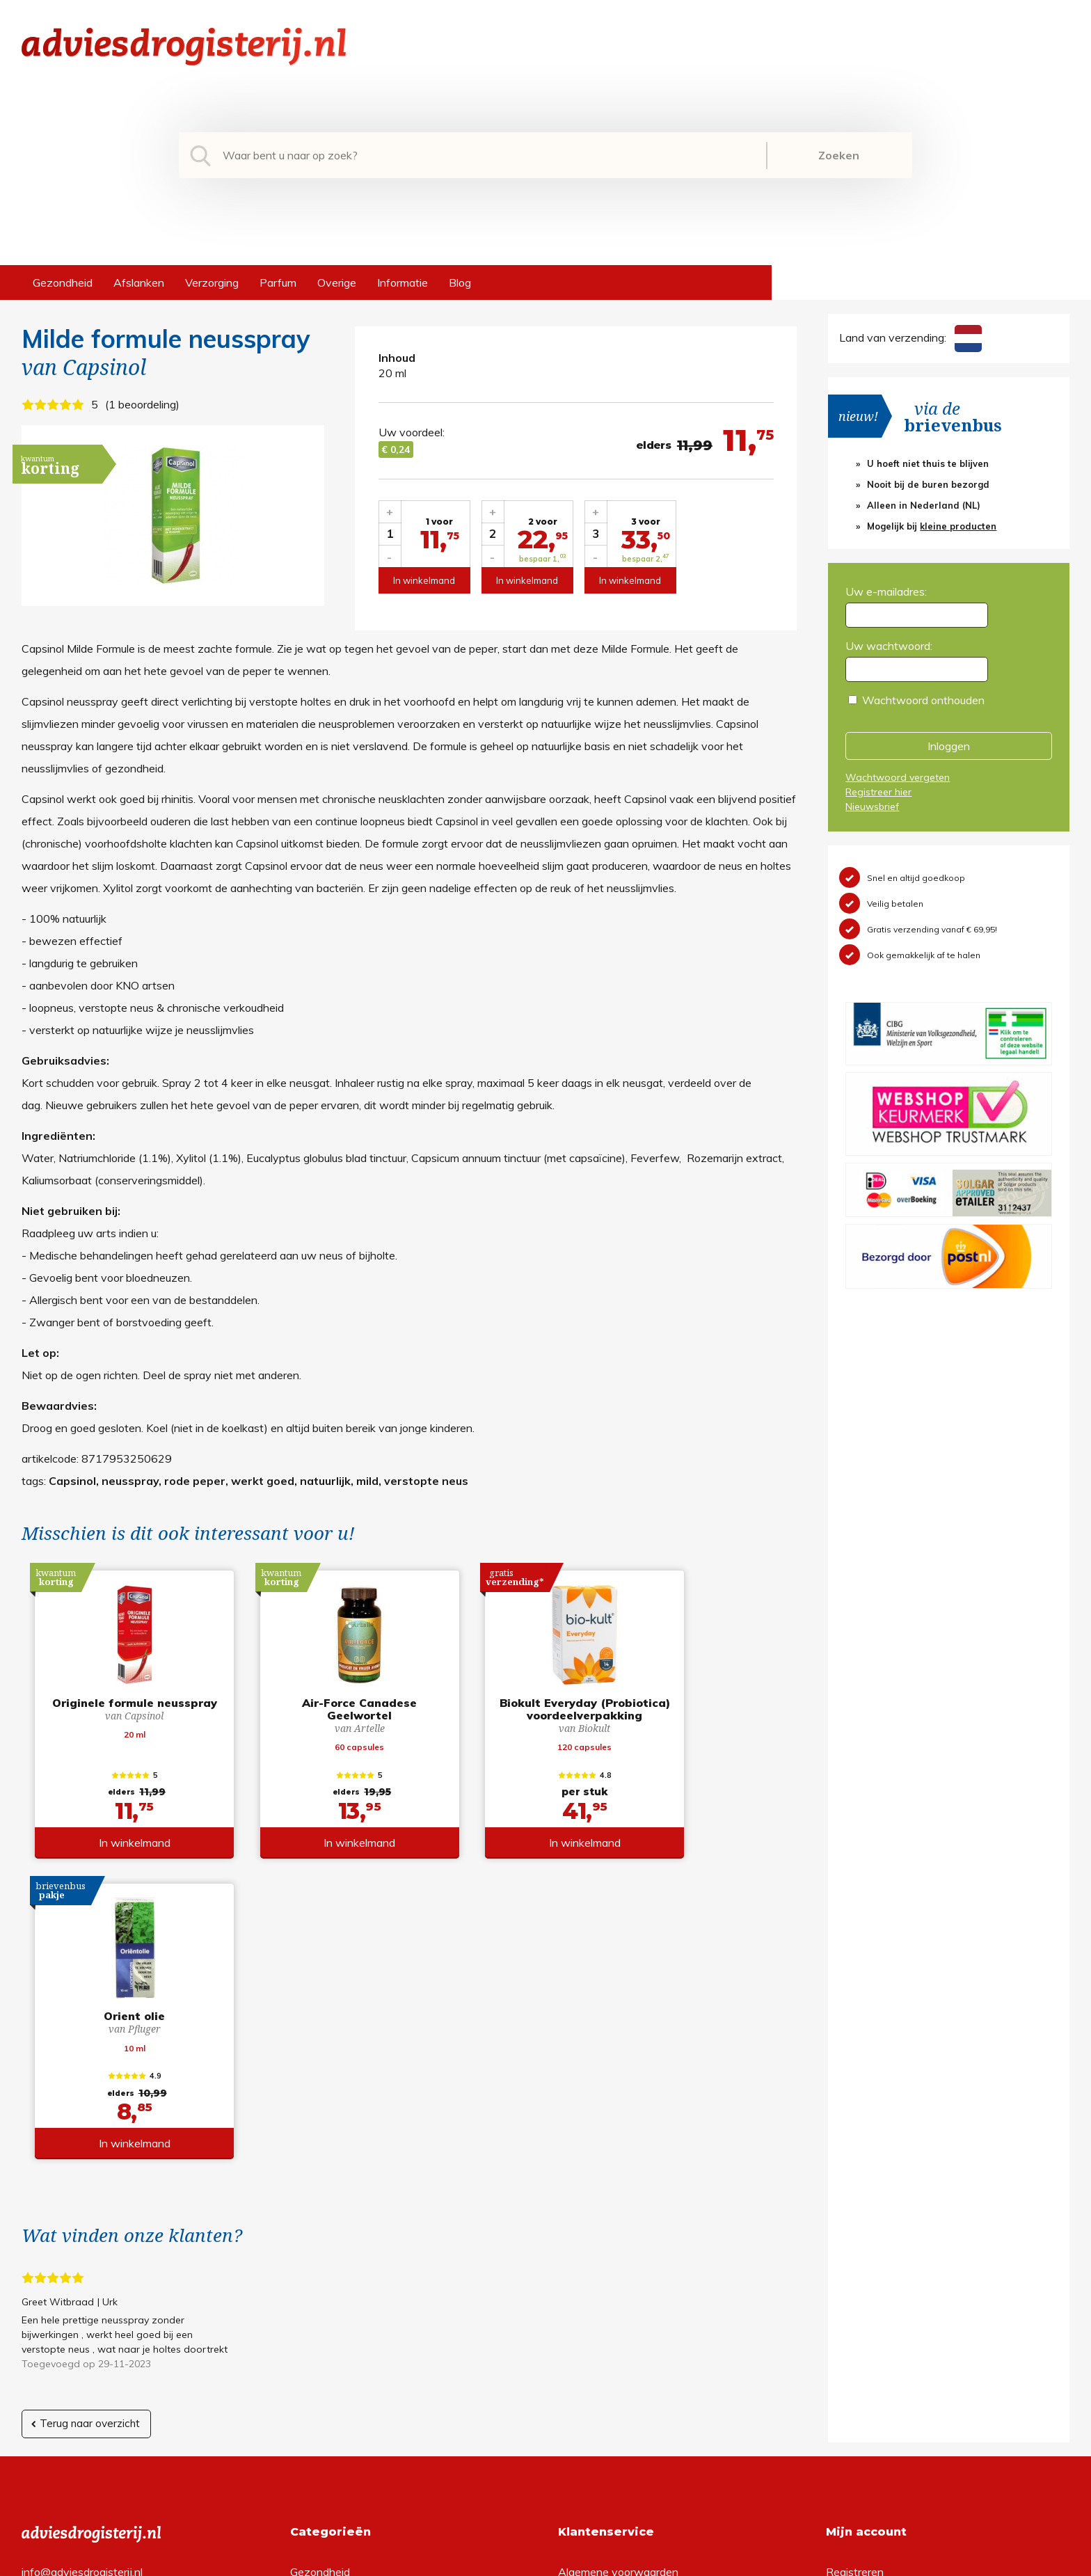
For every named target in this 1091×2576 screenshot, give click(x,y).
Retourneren (589, 2304)
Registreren (855, 2282)
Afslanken (138, 282)
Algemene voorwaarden (618, 2282)
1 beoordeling (142, 404)
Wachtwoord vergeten (897, 777)
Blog (460, 282)
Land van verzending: (910, 337)
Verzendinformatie (604, 2326)
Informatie (402, 282)
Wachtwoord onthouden (923, 700)
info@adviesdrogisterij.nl (82, 2282)
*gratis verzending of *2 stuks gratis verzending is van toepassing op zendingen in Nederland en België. (545, 2561)
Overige (336, 282)
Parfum (278, 282)
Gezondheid (63, 282)
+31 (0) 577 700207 (74, 2304)
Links (571, 2371)
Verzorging (212, 282)
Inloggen (948, 746)
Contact (578, 2348)
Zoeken (838, 155)
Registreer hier (878, 792)
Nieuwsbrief (872, 806)
